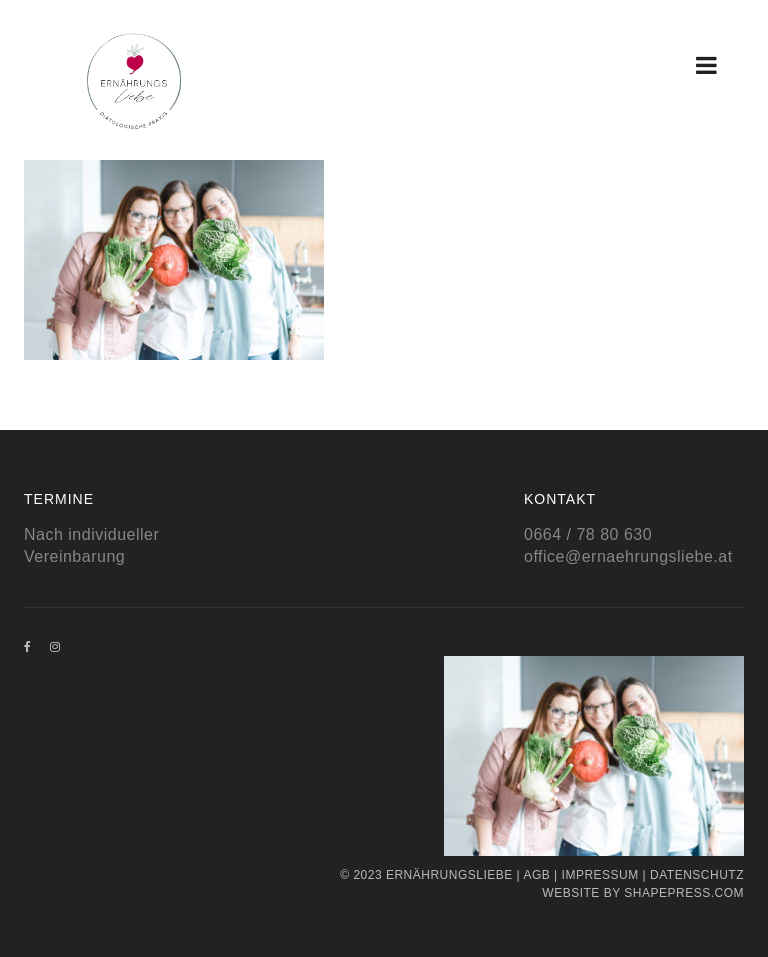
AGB (536, 875)
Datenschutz (697, 875)
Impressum (600, 875)
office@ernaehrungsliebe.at (628, 556)
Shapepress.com (684, 893)
